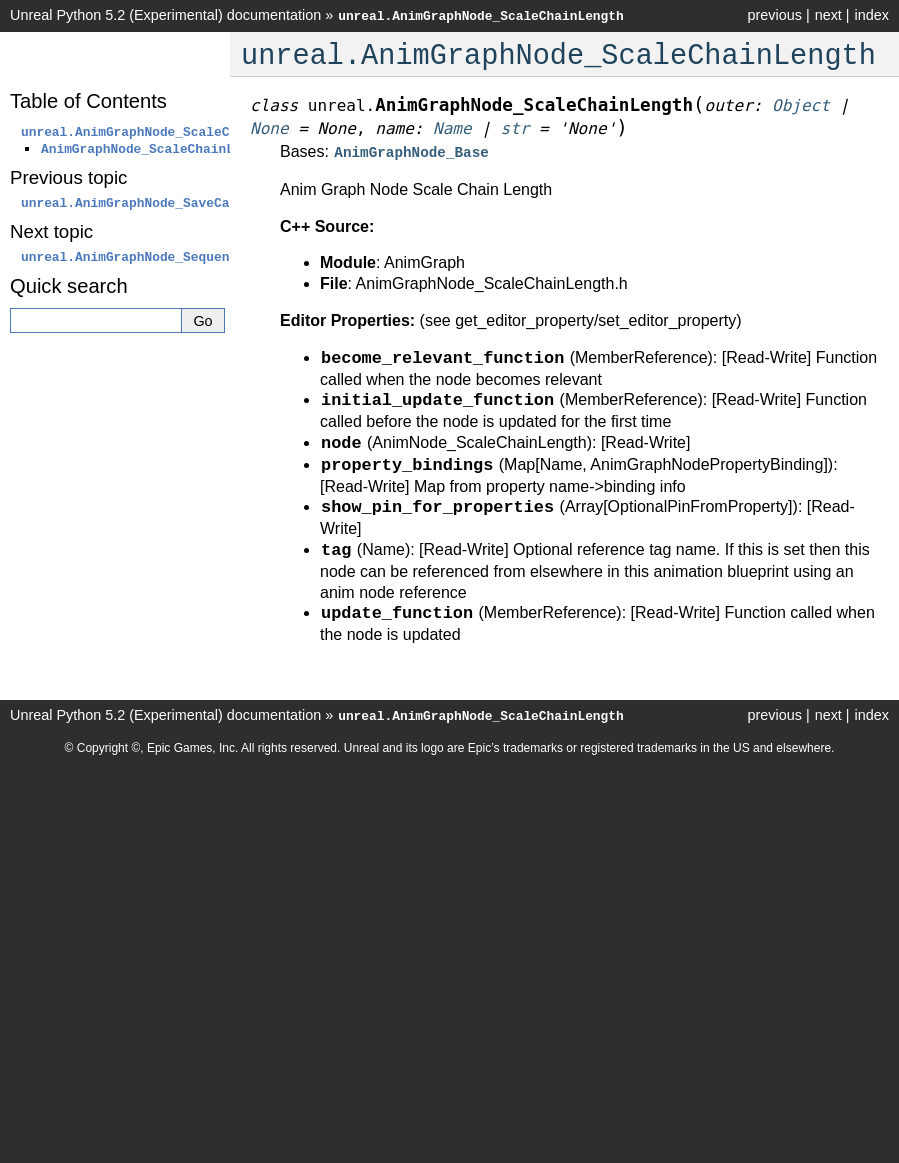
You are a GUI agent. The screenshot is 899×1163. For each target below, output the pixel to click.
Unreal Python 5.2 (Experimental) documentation (165, 15)
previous (774, 15)
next (828, 15)
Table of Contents (88, 101)
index (872, 15)
